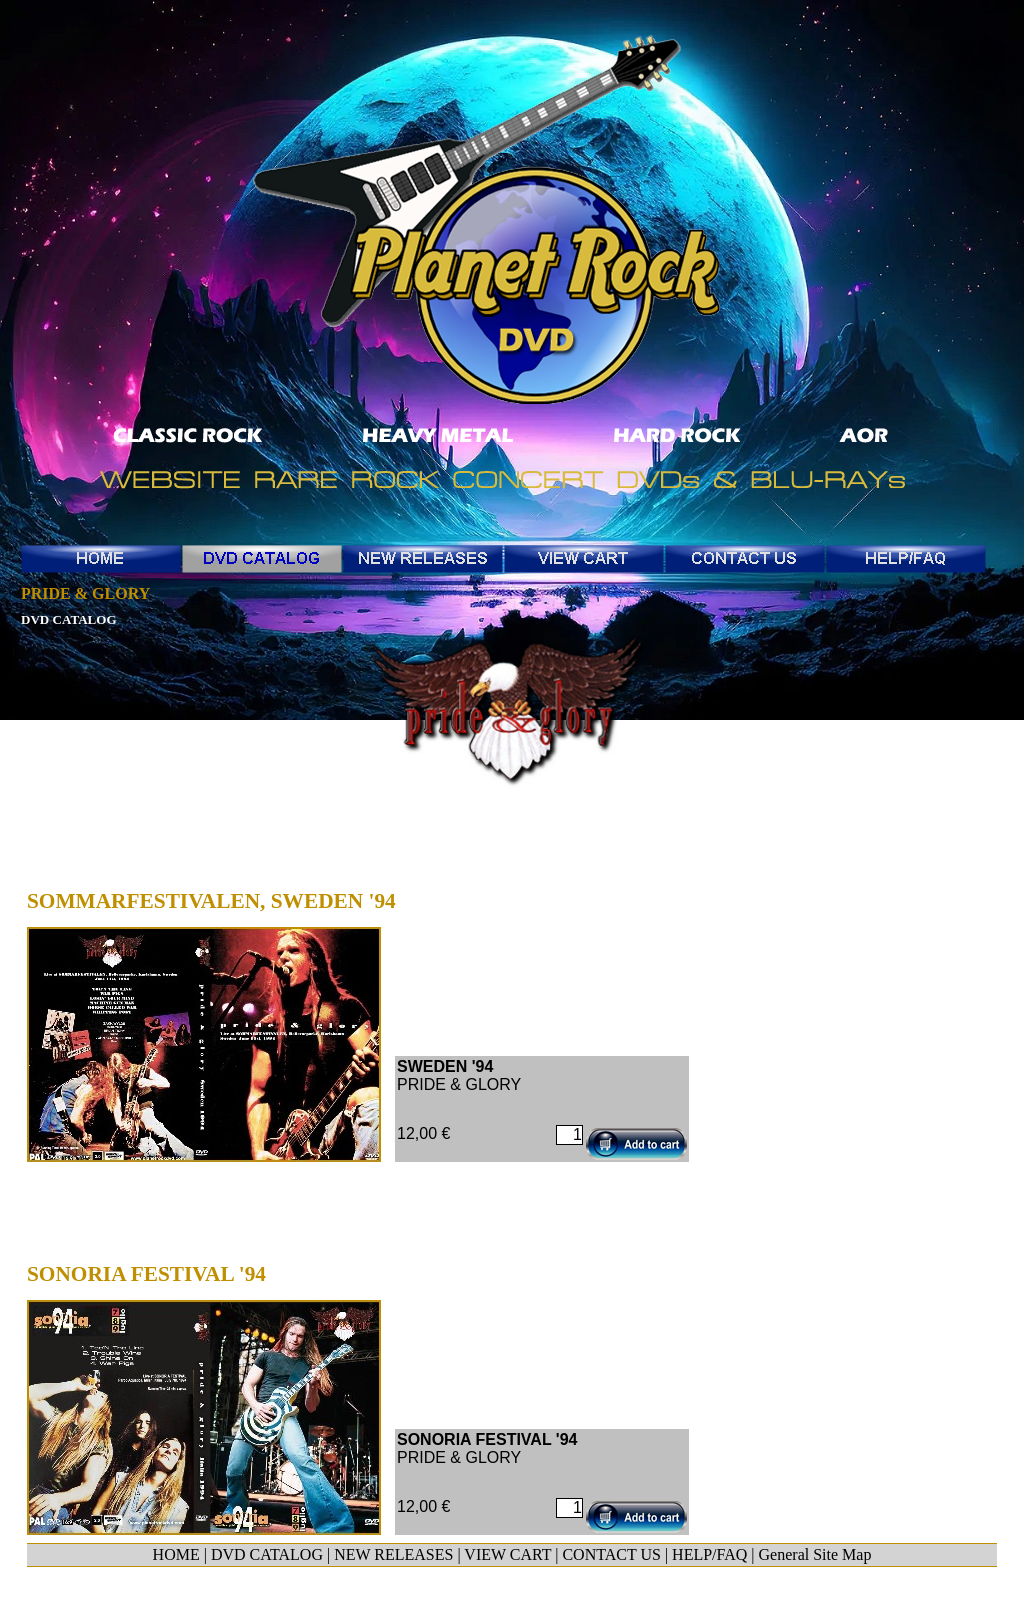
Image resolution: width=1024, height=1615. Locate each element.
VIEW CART (507, 1554)
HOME (176, 1554)
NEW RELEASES (393, 1554)
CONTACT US (611, 1554)
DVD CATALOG (267, 1554)
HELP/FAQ (709, 1554)
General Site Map (815, 1554)
